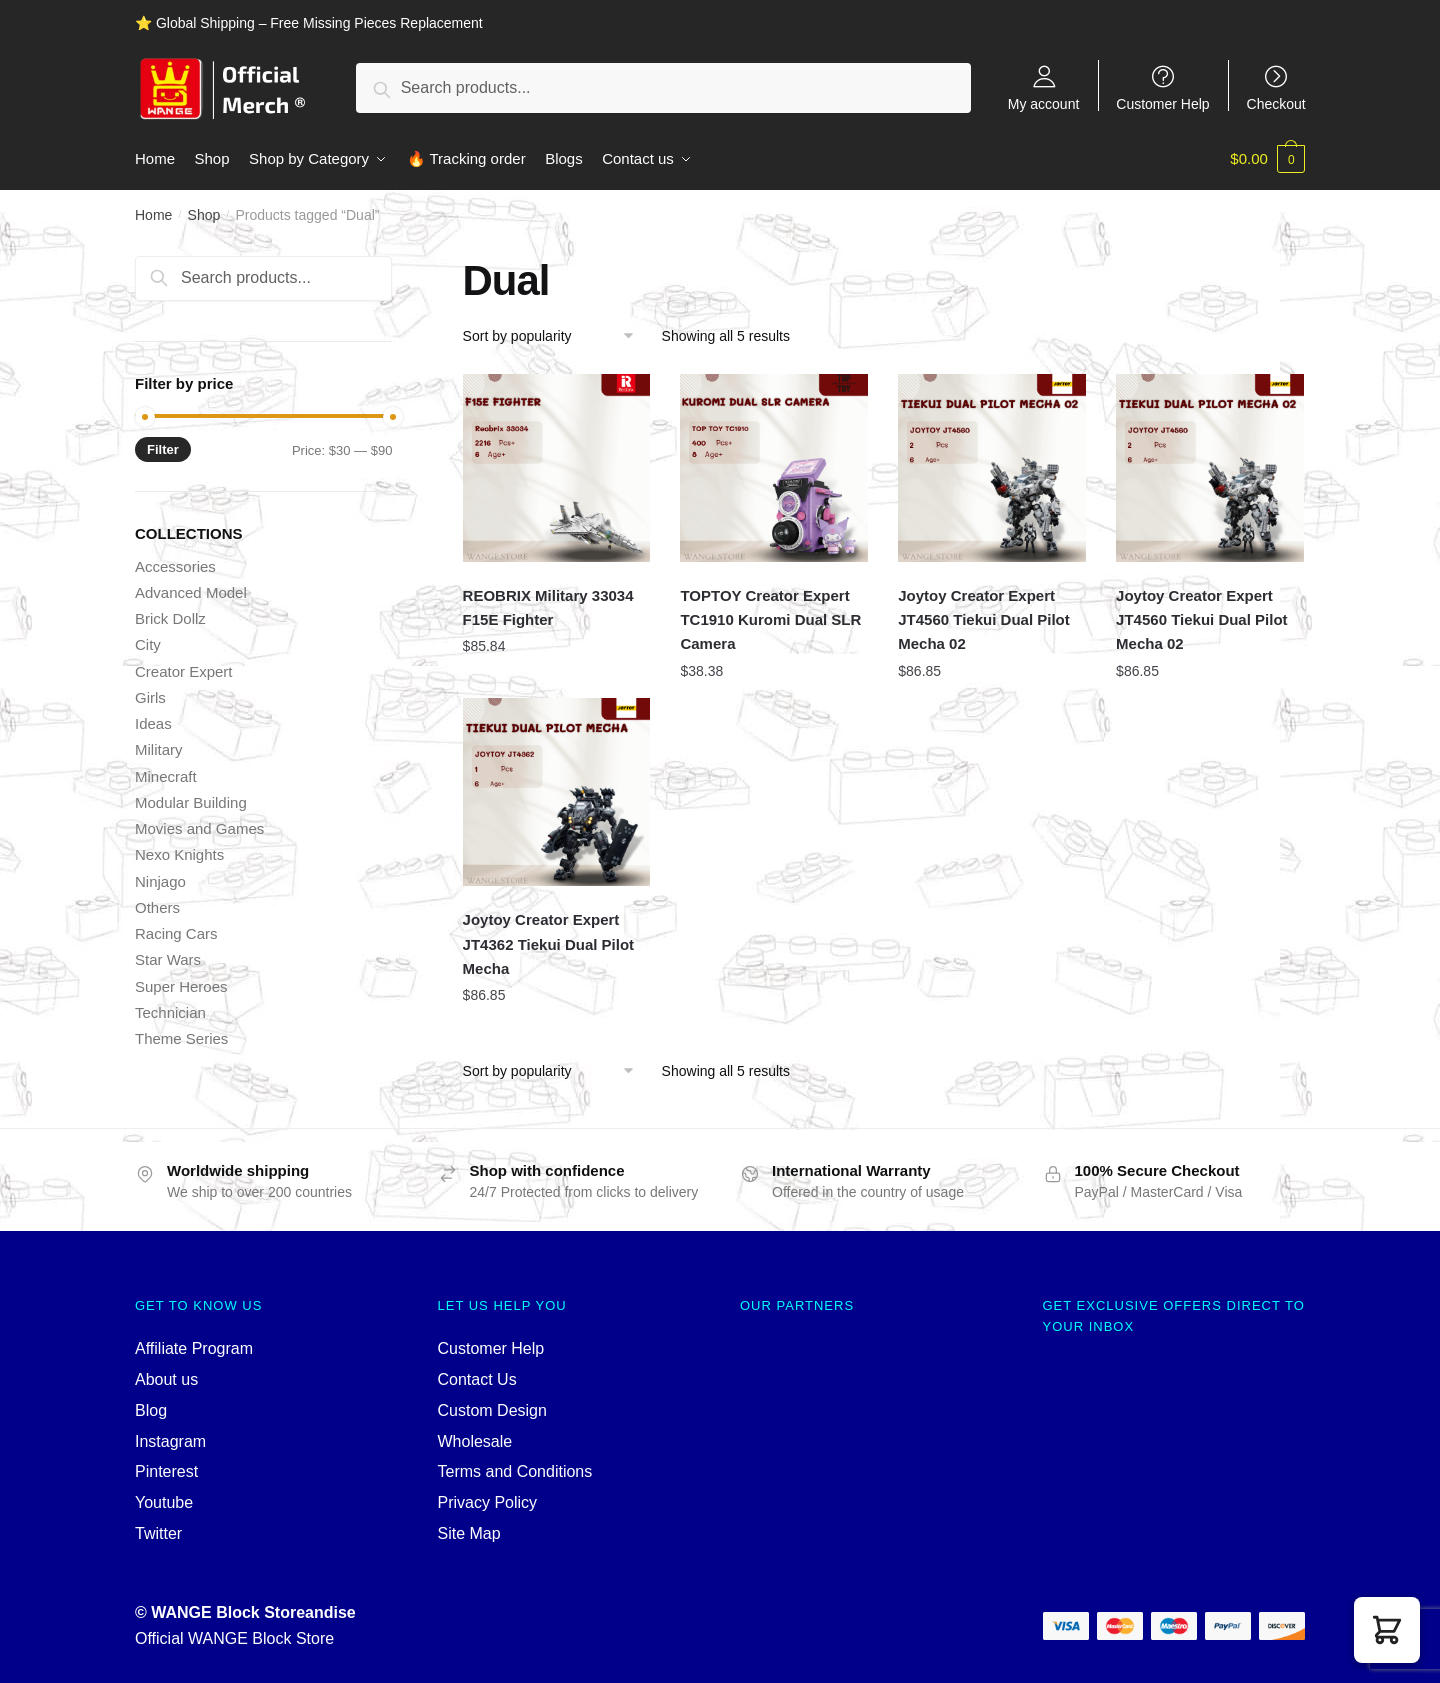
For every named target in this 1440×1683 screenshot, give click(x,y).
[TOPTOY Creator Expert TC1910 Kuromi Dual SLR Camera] (774, 467)
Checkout (1276, 103)
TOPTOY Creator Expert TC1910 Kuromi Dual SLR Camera (770, 619)
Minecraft (166, 775)
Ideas (153, 722)
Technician (170, 1011)
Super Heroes (181, 985)
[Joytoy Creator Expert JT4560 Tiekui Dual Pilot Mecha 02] (992, 467)
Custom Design (492, 1409)
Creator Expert (184, 670)
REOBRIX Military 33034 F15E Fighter (548, 606)
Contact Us (477, 1378)
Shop (204, 214)
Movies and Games (199, 827)
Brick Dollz (170, 617)
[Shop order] (555, 335)
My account (1044, 103)
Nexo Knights (179, 854)
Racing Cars (176, 932)
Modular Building (191, 801)
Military (159, 749)
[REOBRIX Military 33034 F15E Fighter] (557, 467)
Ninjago (160, 880)
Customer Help (1162, 103)
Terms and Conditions (515, 1471)
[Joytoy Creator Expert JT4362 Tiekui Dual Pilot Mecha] (557, 792)
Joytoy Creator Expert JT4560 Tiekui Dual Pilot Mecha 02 (983, 619)
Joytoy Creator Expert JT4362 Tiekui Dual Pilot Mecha (548, 944)
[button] (1387, 1630)
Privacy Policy (488, 1501)
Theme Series (181, 1037)
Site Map (469, 1532)
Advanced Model (191, 591)
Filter (163, 448)
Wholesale (475, 1440)
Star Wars (168, 959)
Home (153, 214)
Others (157, 906)
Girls (150, 696)
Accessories (175, 565)
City (148, 644)
